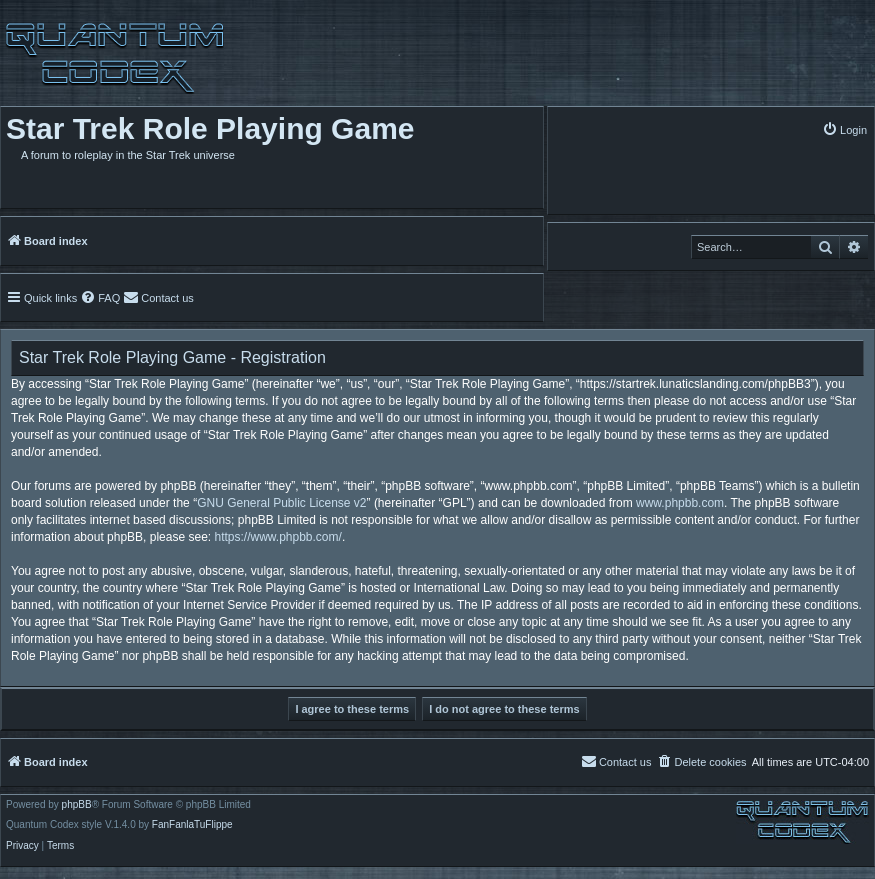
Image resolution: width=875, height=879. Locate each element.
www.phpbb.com (680, 503)
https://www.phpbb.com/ (277, 537)
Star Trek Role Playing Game (210, 128)
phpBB (77, 805)
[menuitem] (844, 129)
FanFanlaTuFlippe (192, 825)
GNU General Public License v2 (281, 503)
